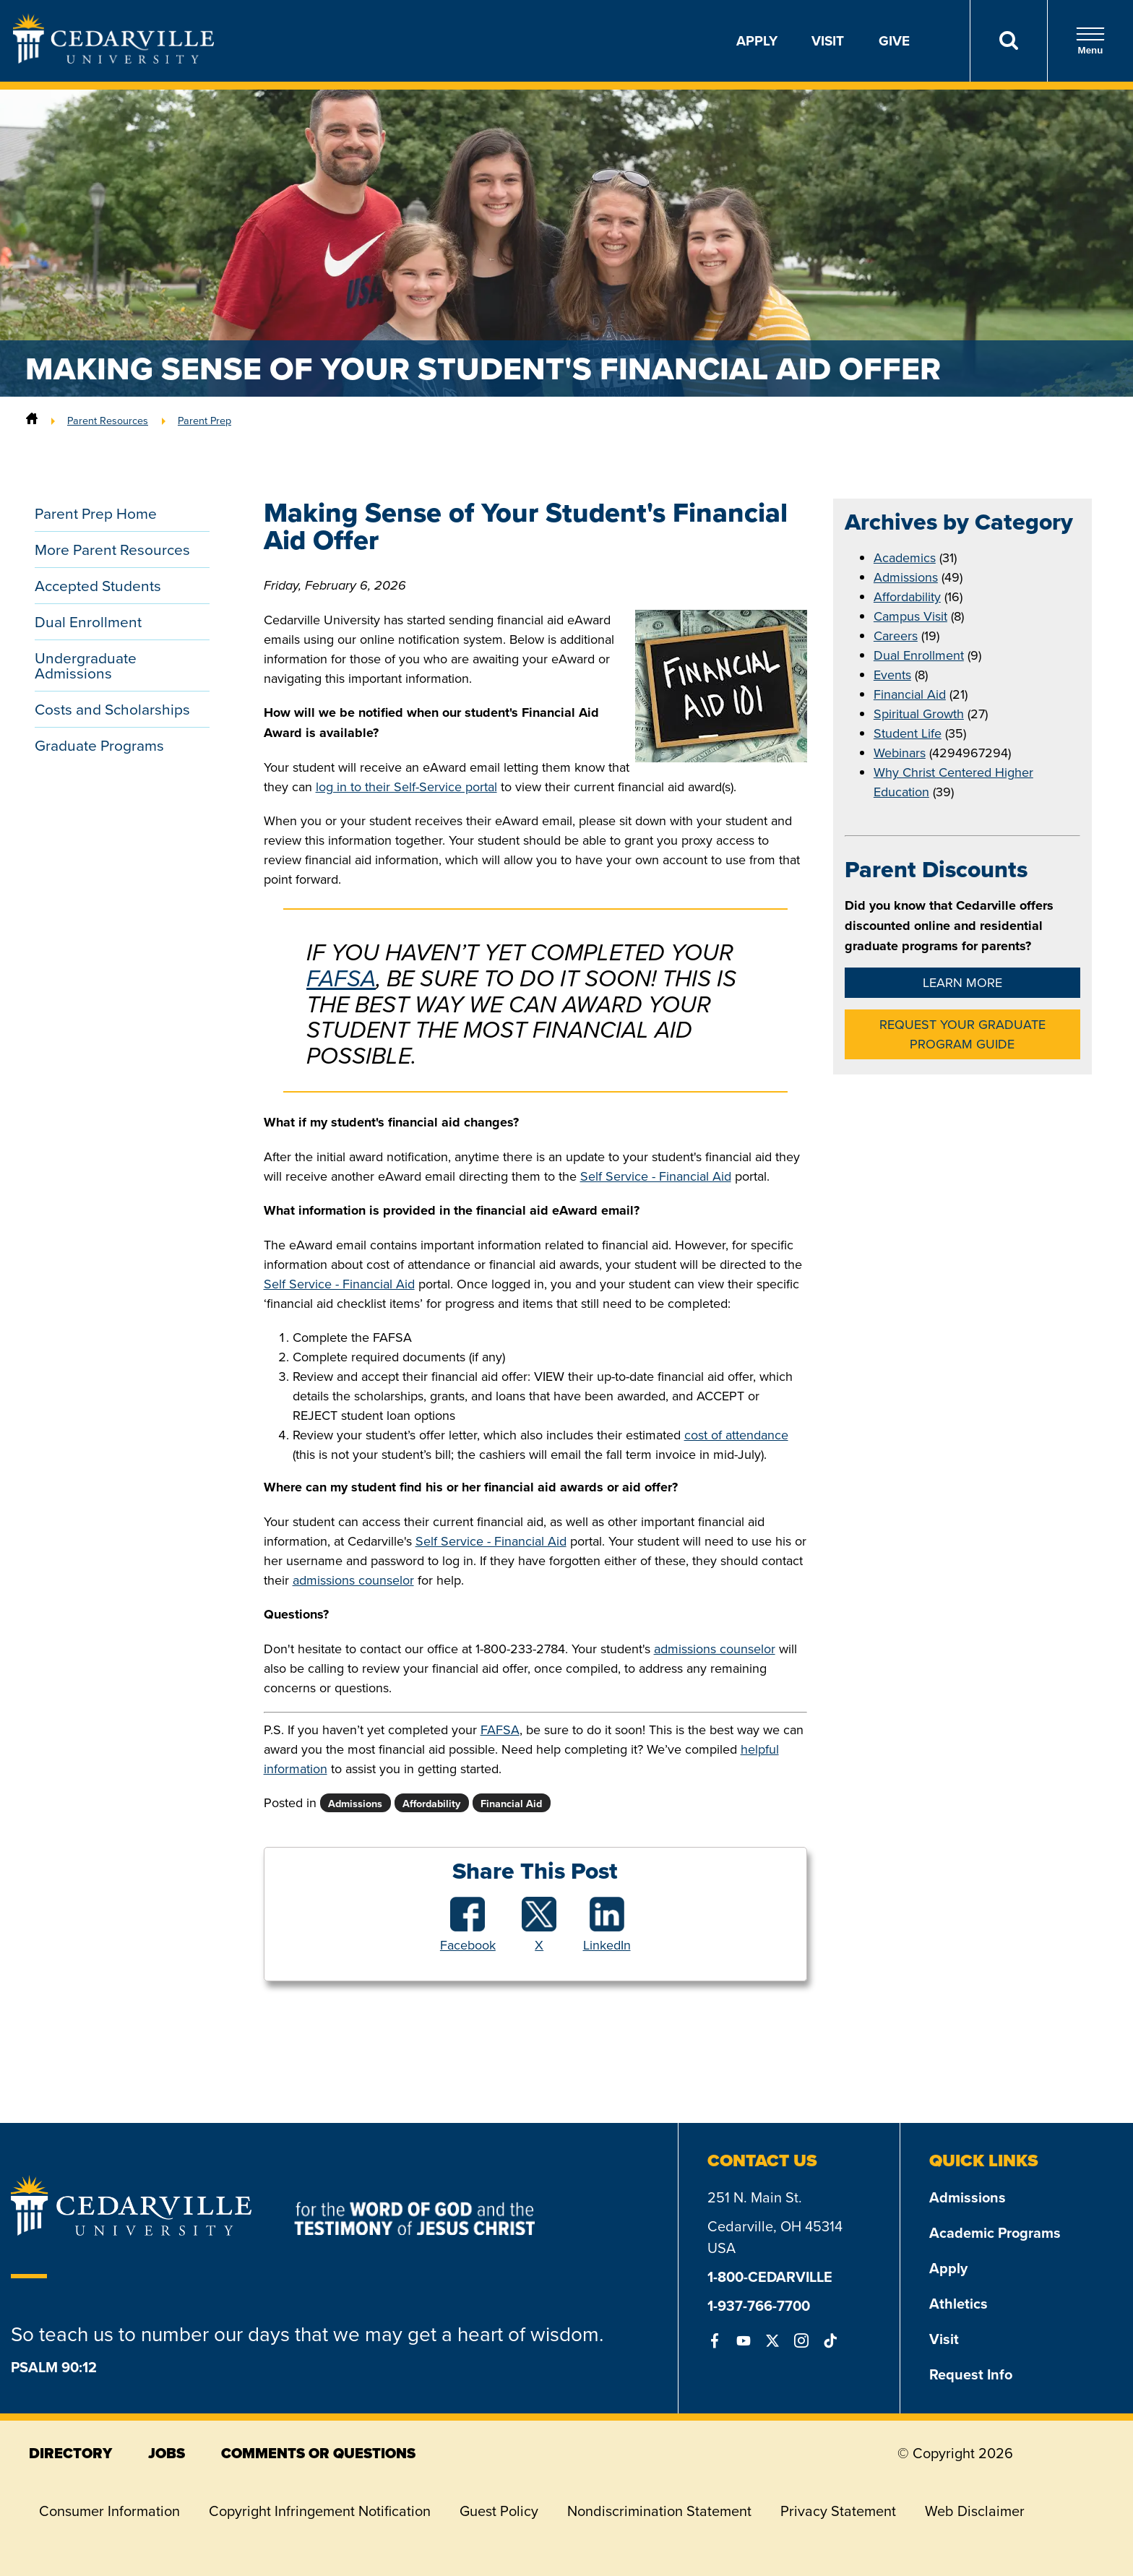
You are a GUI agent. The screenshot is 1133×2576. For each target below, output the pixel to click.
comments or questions (318, 2453)
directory (70, 2453)
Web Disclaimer (975, 2510)
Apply (756, 40)
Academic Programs (995, 2232)
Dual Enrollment (88, 621)
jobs (166, 2453)
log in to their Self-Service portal (406, 786)
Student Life (908, 733)
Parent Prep (204, 420)
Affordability (907, 596)
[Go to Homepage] (113, 59)
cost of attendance (736, 1435)
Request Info (970, 2374)
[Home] (32, 420)
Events (892, 674)
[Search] (1008, 41)
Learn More (962, 982)
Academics (905, 557)
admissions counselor (353, 1580)
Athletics (958, 2303)
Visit (827, 40)
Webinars (900, 753)
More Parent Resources (112, 549)
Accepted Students (98, 585)
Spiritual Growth (919, 714)
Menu (1090, 41)
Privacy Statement (838, 2510)
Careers (896, 635)
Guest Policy (499, 2510)
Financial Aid (910, 694)
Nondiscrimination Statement (659, 2510)
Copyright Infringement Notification (320, 2510)
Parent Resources (107, 420)
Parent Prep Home (96, 513)
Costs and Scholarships (112, 709)
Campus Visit (910, 616)
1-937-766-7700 (758, 2305)
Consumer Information (109, 2510)
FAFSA (341, 978)
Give (894, 40)
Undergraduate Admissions (86, 665)
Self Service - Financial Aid (655, 1176)
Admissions (906, 577)
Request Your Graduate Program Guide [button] (962, 1034)
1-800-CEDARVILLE (769, 2276)
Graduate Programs (99, 745)
